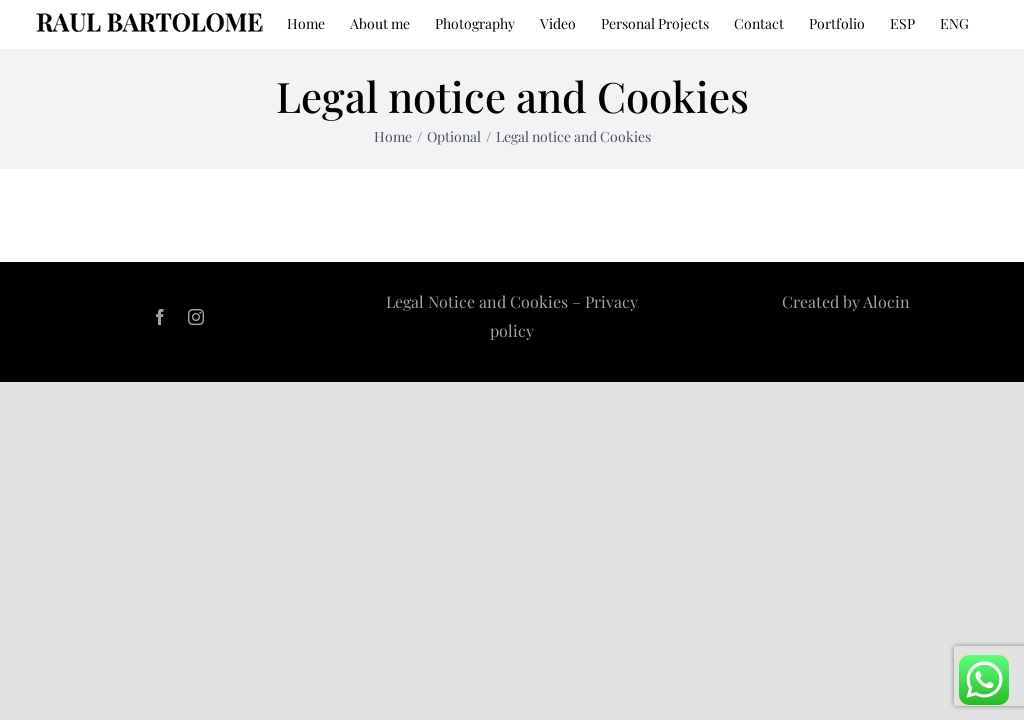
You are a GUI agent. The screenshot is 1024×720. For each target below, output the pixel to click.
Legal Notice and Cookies (479, 301)
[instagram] (196, 317)
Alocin (886, 301)
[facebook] (160, 317)
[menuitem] (902, 22)
